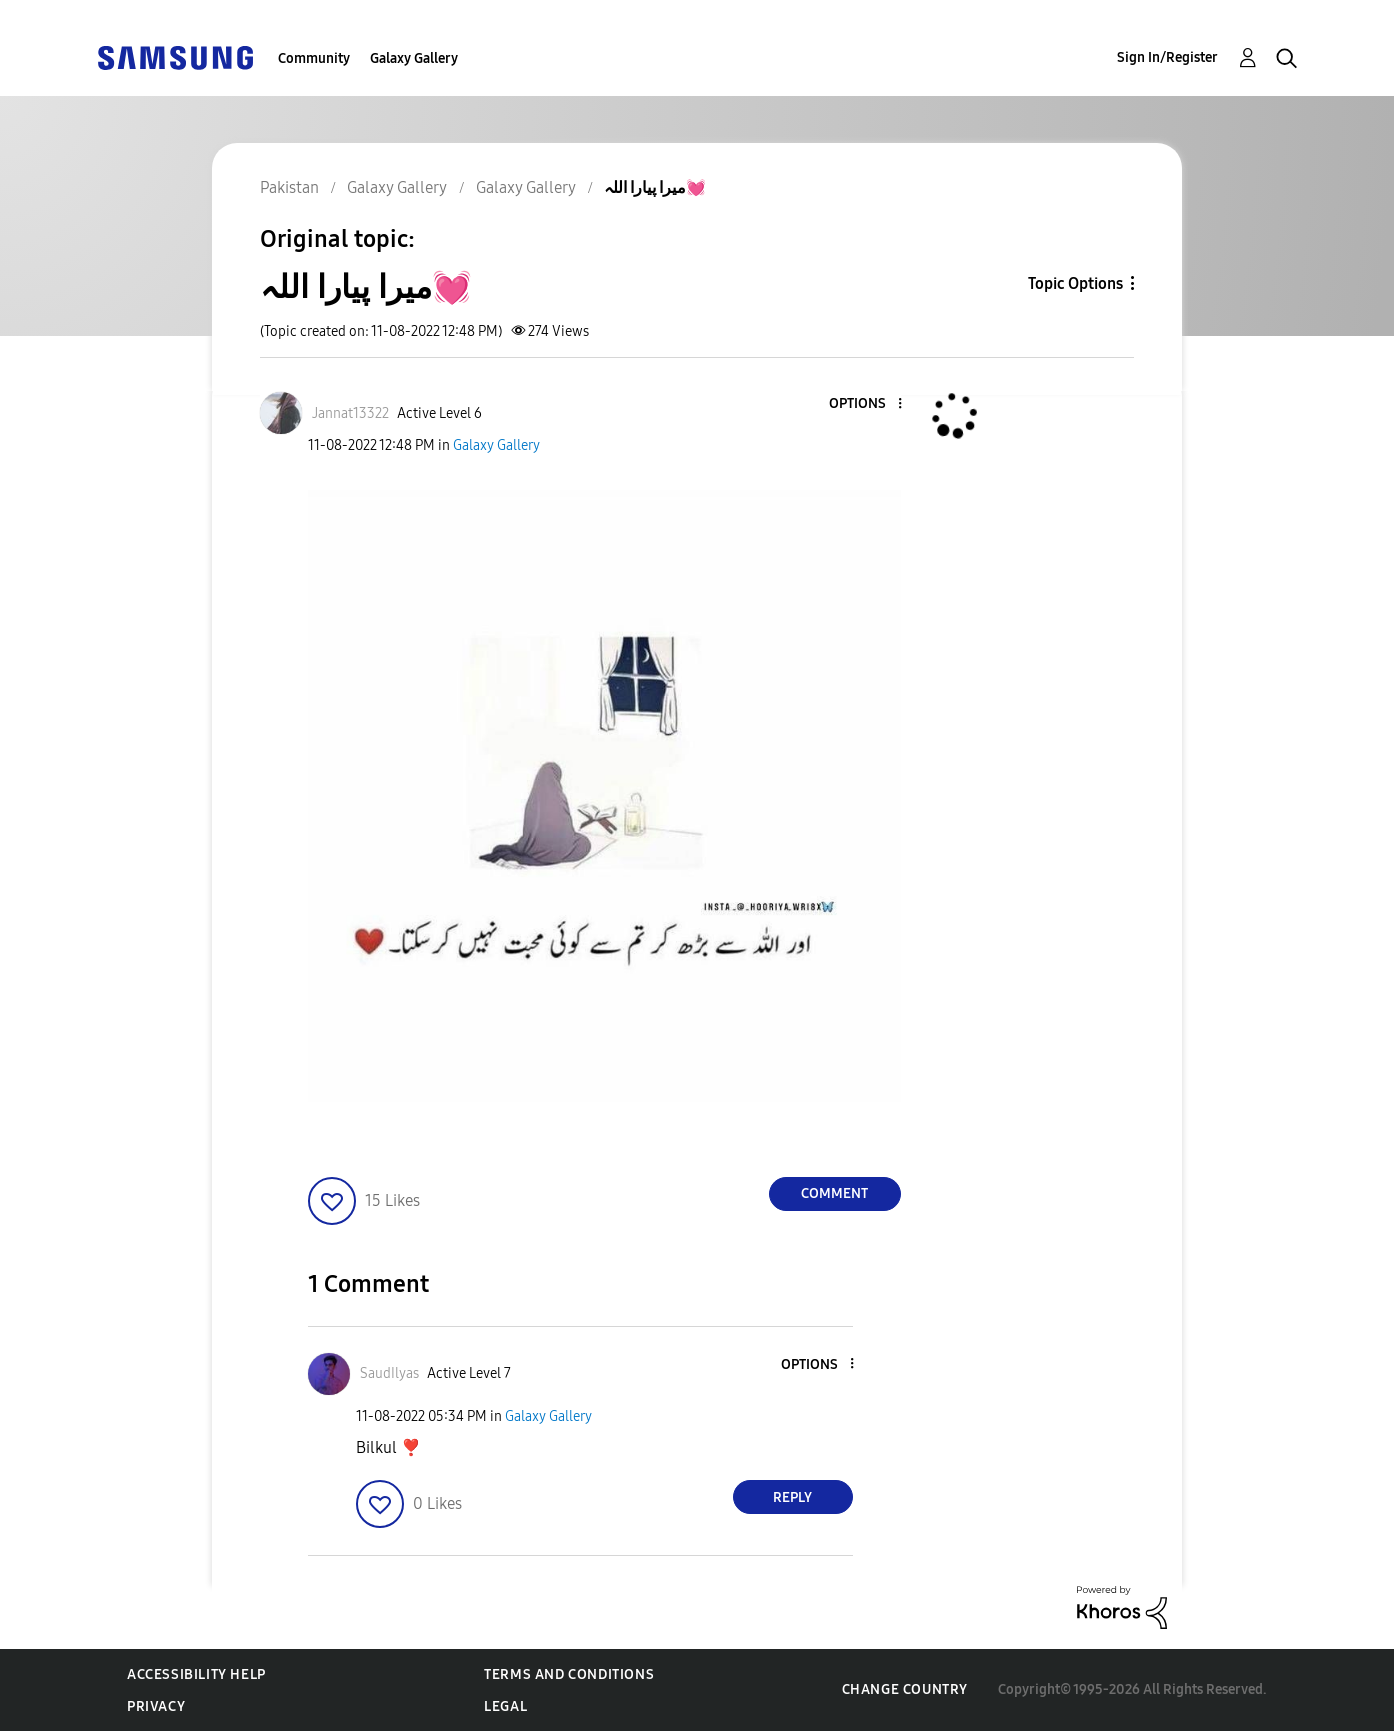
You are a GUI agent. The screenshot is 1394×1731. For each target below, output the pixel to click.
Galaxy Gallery (414, 58)
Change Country (905, 1689)
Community (314, 58)
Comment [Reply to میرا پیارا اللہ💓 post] (834, 1193)
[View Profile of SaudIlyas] (389, 1373)
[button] (866, 404)
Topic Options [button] (1075, 283)
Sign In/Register (1167, 57)
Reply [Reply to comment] (792, 1497)
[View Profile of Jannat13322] (350, 413)
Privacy (156, 1706)
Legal (505, 1706)
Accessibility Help (196, 1674)
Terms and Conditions (569, 1674)
